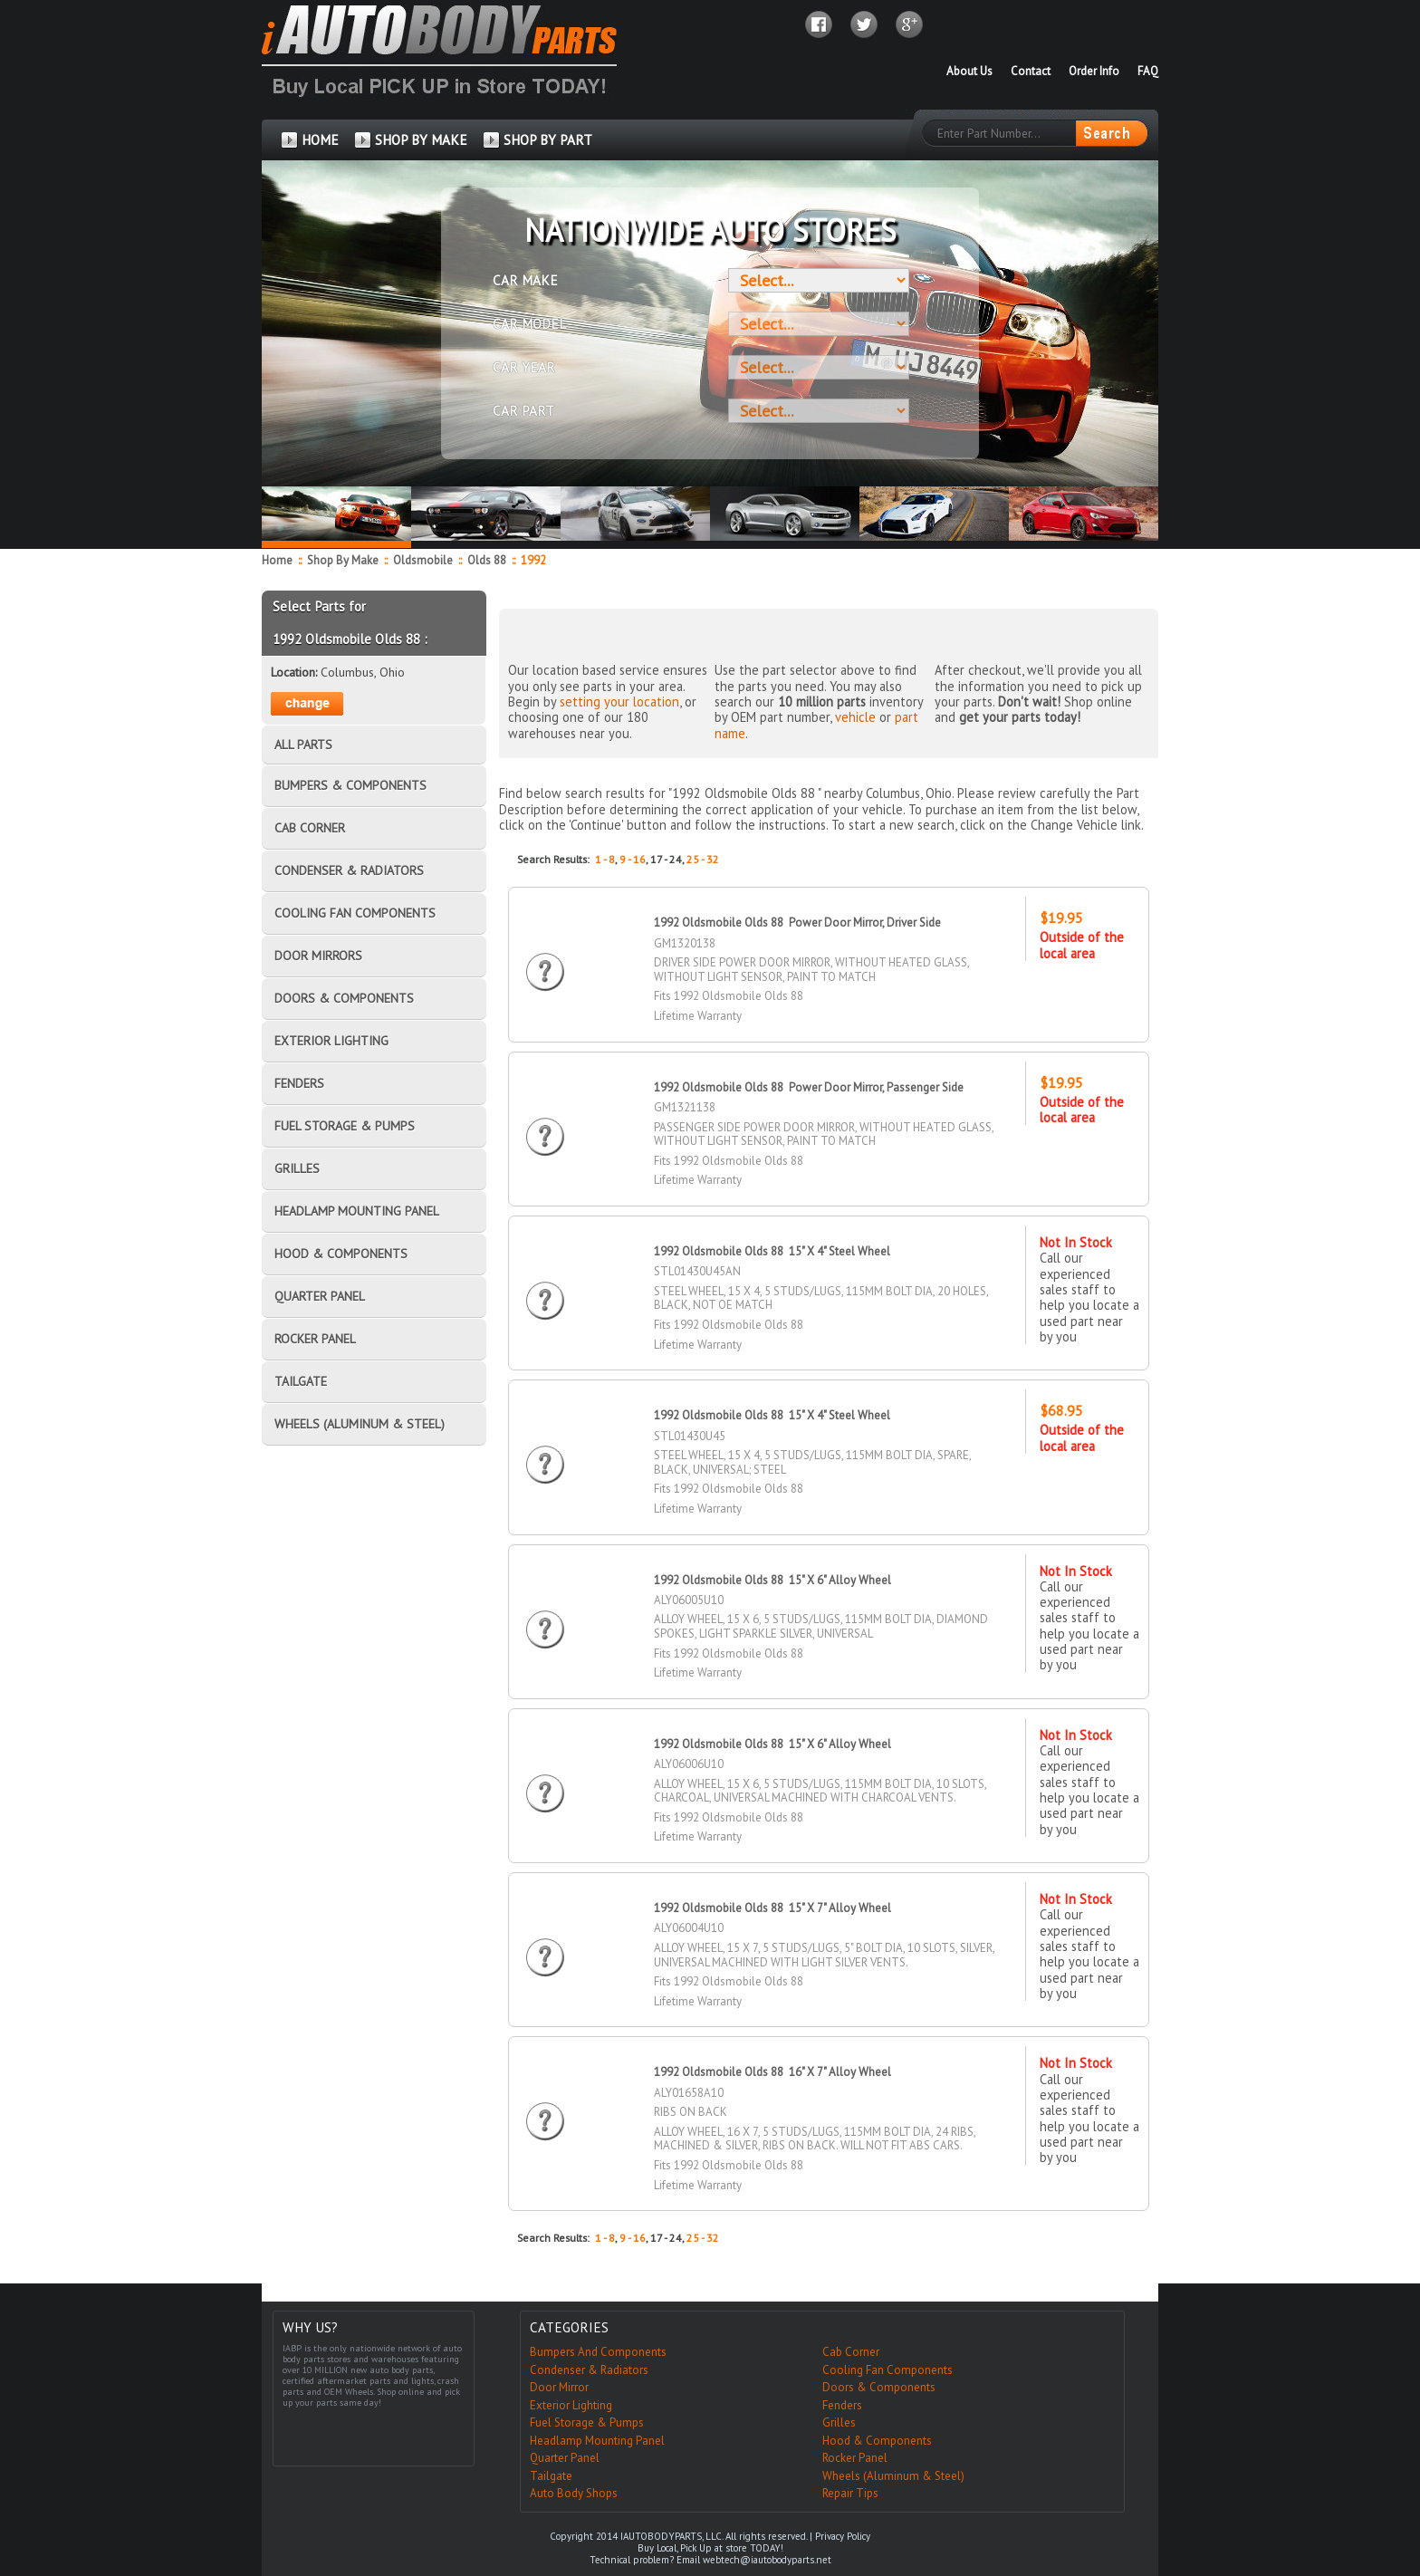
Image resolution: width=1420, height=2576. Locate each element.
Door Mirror (559, 2387)
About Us (969, 71)
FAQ (1147, 71)
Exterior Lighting (571, 2405)
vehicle (855, 717)
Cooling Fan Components (887, 2370)
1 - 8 (605, 859)
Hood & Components (877, 2440)
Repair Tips (850, 2493)
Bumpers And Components (598, 2352)
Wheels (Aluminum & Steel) (893, 2476)
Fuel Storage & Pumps (587, 2422)
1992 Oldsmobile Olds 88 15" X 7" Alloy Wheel (772, 1908)
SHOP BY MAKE (421, 140)
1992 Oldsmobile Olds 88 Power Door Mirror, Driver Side (797, 922)
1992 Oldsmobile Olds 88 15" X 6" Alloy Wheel (772, 1580)
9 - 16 (632, 859)
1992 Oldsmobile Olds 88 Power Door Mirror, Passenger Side (809, 1087)
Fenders (842, 2405)
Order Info (1094, 71)
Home (277, 560)
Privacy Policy (842, 2536)
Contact (1031, 71)
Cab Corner (850, 2352)
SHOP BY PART (548, 140)
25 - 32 (702, 859)
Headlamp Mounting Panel (597, 2440)
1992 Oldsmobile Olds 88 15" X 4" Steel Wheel (772, 1251)
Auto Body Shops (574, 2493)
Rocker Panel (855, 2457)
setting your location (619, 701)
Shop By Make (343, 560)
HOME (320, 140)
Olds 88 (488, 560)
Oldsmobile (424, 560)
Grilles (839, 2422)
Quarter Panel (565, 2457)
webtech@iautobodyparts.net (767, 2559)
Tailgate (551, 2476)
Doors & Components (878, 2387)
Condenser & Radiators (589, 2370)
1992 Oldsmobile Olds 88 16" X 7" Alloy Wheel (772, 2072)
